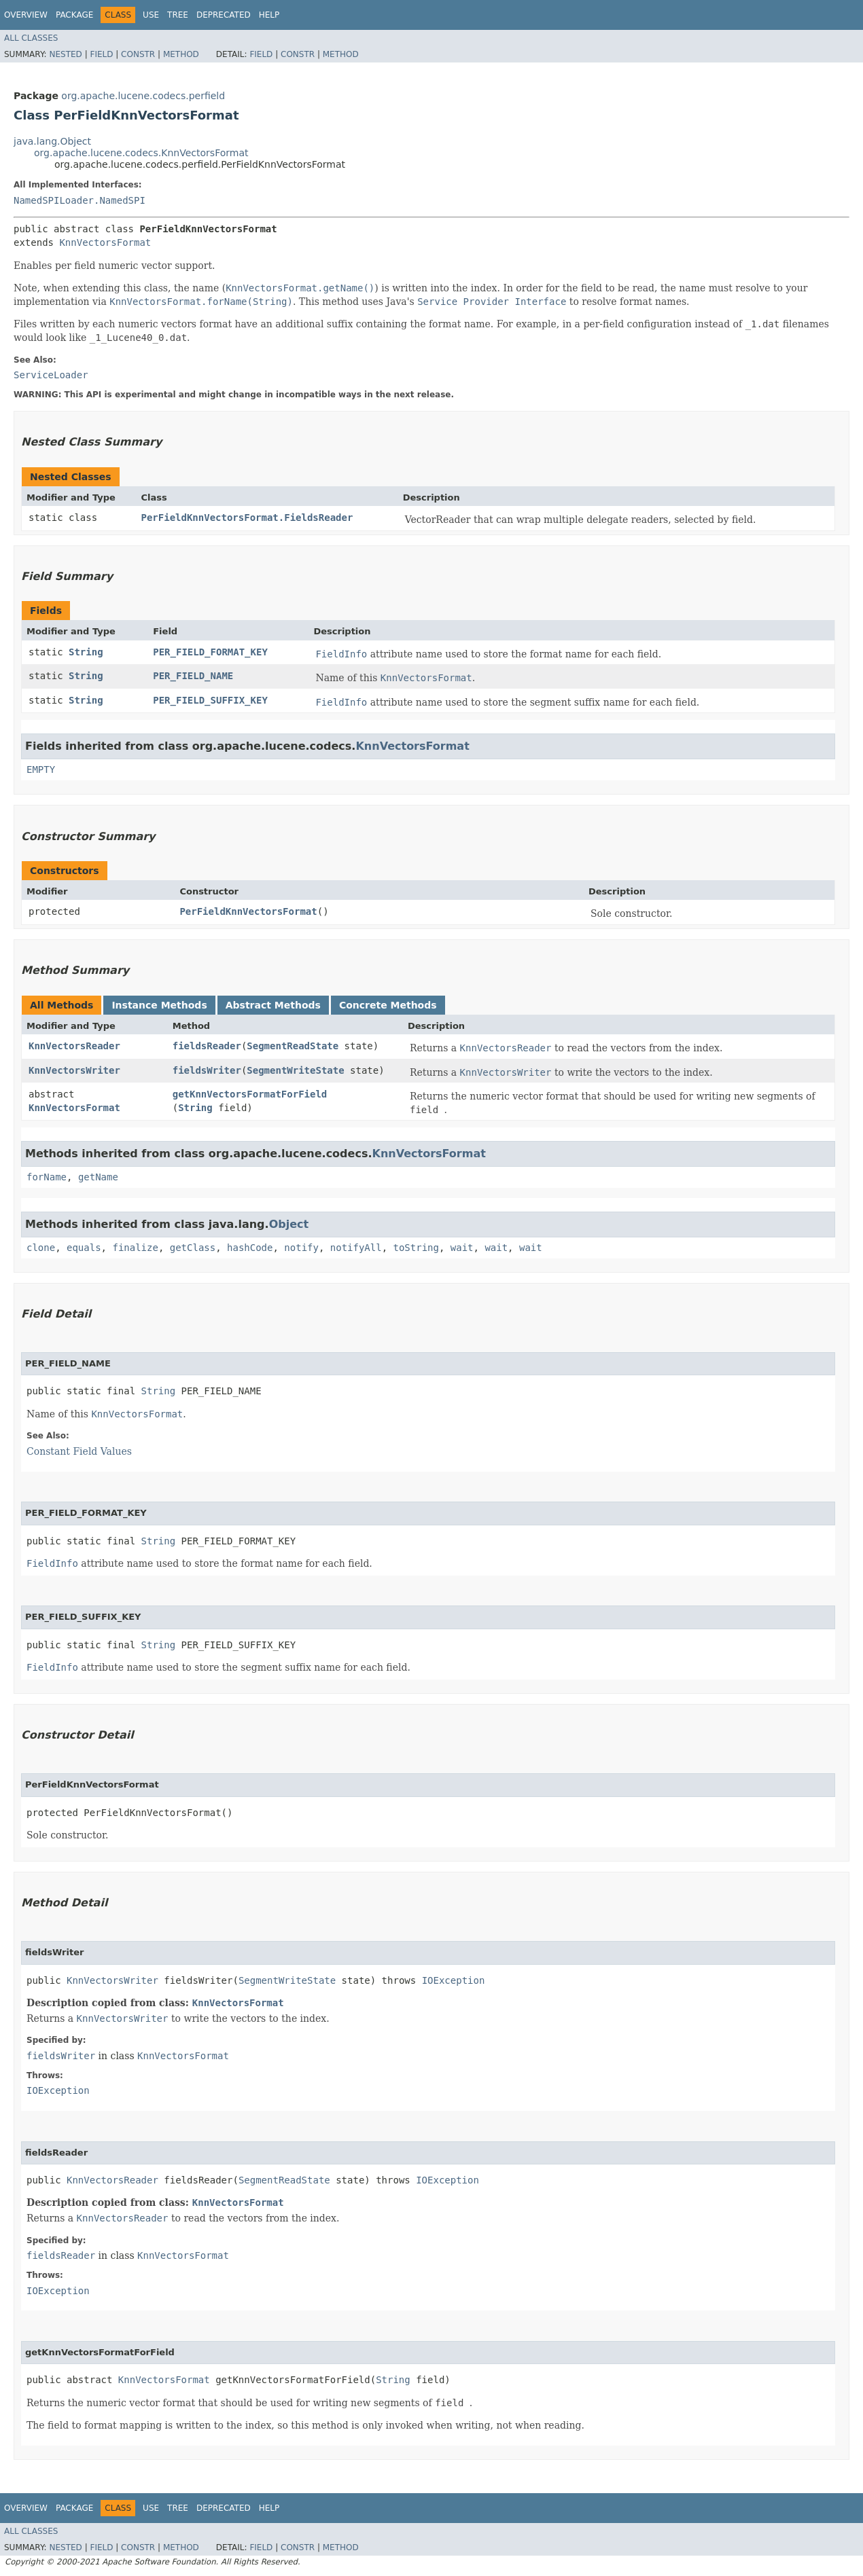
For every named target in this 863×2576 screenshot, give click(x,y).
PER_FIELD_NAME (193, 675)
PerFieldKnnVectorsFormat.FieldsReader (247, 517)
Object (289, 1224)
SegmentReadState (292, 1045)
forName (47, 1177)
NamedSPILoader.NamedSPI (79, 200)
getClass (192, 1247)
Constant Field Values (79, 1451)
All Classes (31, 38)
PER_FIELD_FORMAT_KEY (210, 652)
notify (301, 1247)
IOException (453, 1980)
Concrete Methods (388, 1005)
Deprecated (223, 15)
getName (98, 1177)
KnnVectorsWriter (74, 1070)
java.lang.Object (52, 141)
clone (41, 1247)
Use (151, 15)
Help (269, 15)
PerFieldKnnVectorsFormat (248, 911)
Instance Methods (159, 1005)
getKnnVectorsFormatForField (250, 1094)
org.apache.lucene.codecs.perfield (143, 95)
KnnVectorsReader (74, 1045)
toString (416, 1247)
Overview (26, 15)
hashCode (249, 1247)
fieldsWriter (207, 1070)
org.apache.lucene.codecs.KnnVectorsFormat (141, 152)
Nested (65, 54)
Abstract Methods (273, 1005)
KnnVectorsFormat (105, 242)
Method (181, 54)
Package (74, 15)
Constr (138, 54)
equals (84, 1247)
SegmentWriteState (295, 1070)
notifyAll (356, 1247)
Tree (177, 15)
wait (462, 1247)
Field (101, 54)
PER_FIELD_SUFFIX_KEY (210, 700)
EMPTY (41, 769)
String (86, 652)
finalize (135, 1247)
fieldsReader (207, 1045)
